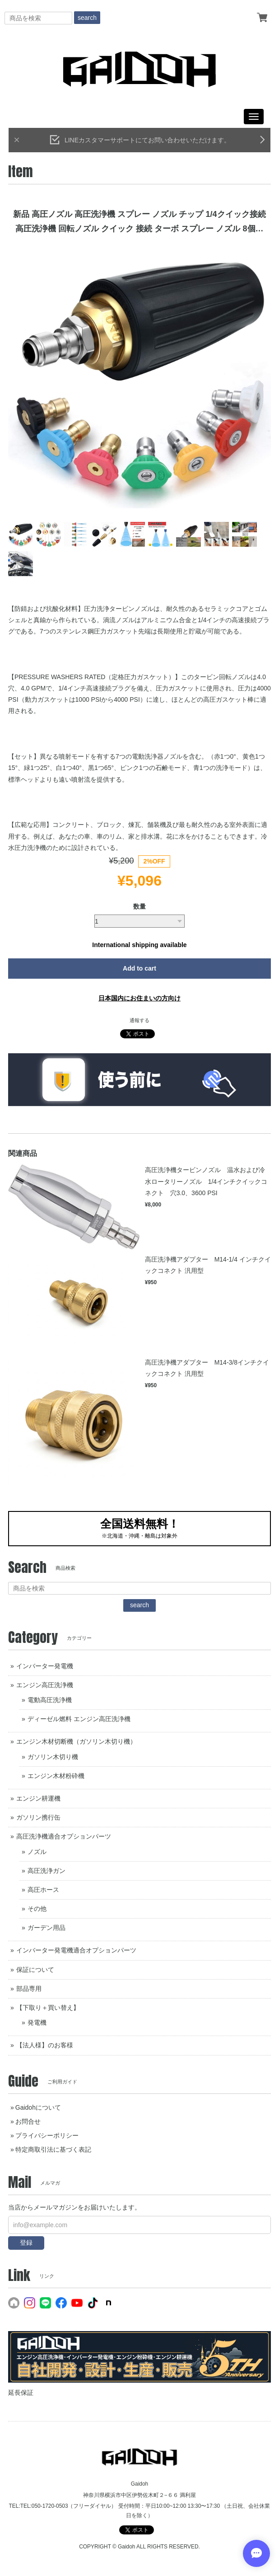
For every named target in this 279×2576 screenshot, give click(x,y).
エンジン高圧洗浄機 (44, 1685)
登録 (26, 2242)
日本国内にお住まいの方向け (139, 998)
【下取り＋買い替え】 (47, 2007)
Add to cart (139, 968)
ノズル (37, 1851)
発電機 (37, 2022)
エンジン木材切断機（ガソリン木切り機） (76, 1741)
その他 (37, 1908)
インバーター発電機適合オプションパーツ (76, 1950)
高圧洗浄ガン (46, 1870)
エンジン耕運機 (38, 1798)
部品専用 (29, 1988)
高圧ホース (43, 1889)
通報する (139, 1020)
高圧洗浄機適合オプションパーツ (63, 1836)
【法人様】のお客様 (44, 2045)
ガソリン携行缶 (38, 1817)
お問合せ (28, 2121)
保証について (35, 1969)
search (87, 17)
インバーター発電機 (44, 1666)
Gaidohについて (38, 2107)
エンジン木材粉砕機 (56, 1775)
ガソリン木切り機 (53, 1756)
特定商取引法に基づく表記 (53, 2149)
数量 (139, 906)
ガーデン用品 (46, 1927)
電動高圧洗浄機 (50, 1699)
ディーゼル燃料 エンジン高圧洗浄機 (79, 1718)
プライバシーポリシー (47, 2135)
